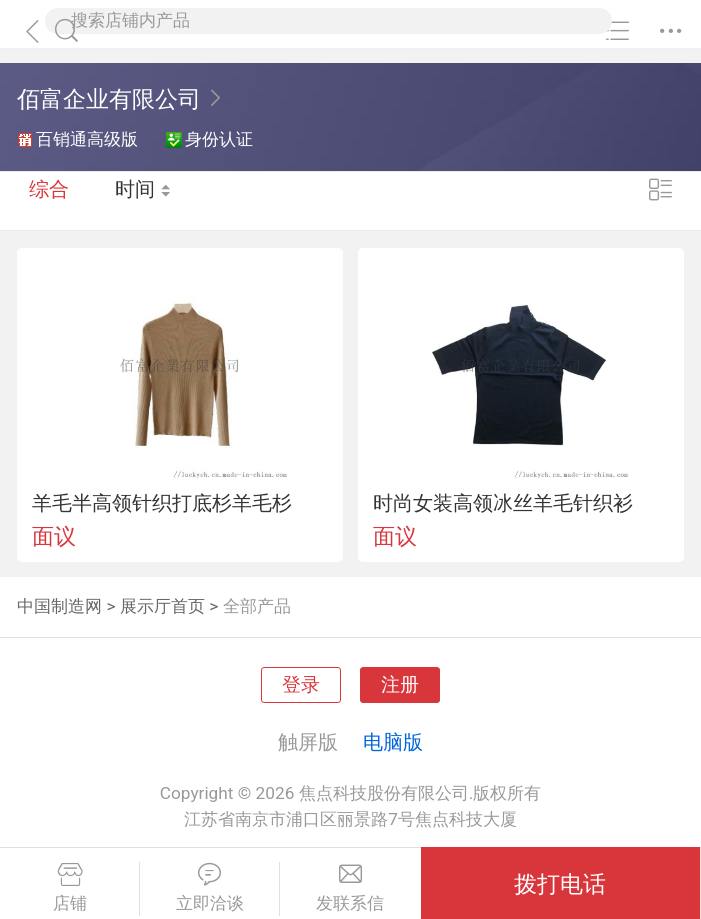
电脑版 (393, 742)
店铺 (69, 888)
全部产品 (257, 606)
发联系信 (350, 888)
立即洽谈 (209, 888)
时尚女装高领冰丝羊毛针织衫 (503, 503)
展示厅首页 (162, 606)
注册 (400, 685)
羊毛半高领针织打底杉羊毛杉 (162, 503)
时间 (144, 200)
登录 (301, 685)
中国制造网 (59, 606)
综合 (49, 200)
